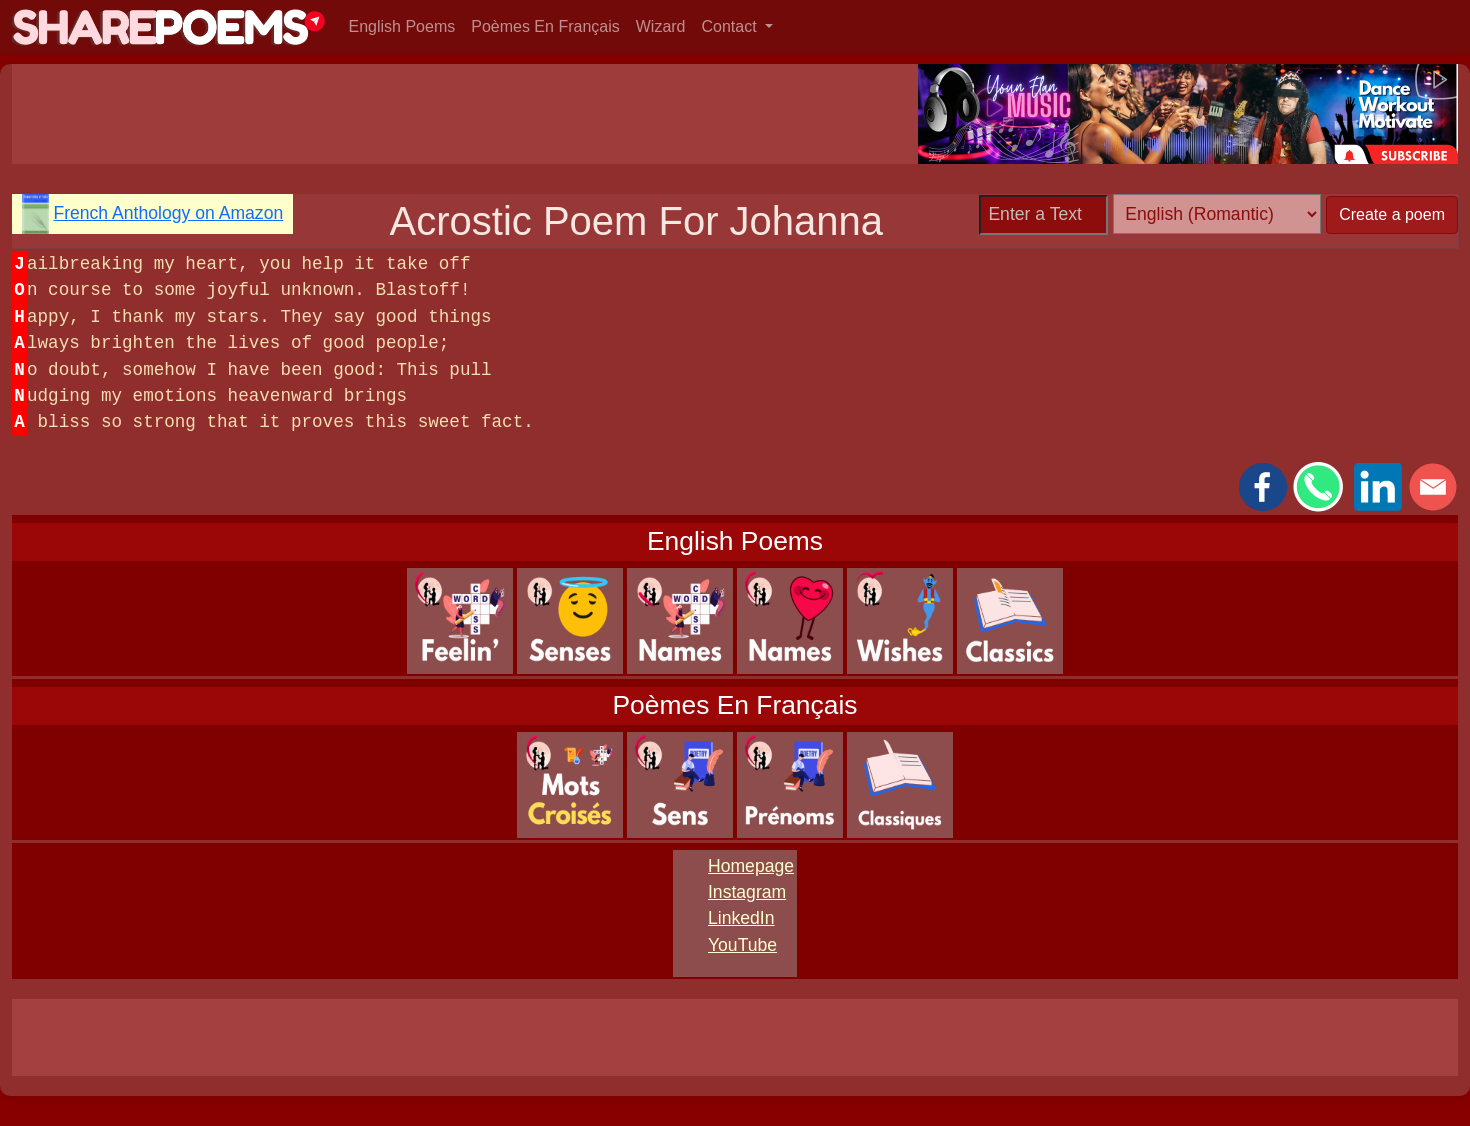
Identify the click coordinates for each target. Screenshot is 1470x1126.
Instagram (747, 892)
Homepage (751, 866)
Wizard (661, 26)
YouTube (742, 945)
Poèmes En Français (545, 26)
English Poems (402, 26)
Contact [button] (732, 26)
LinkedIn (741, 918)
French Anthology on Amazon (168, 213)
